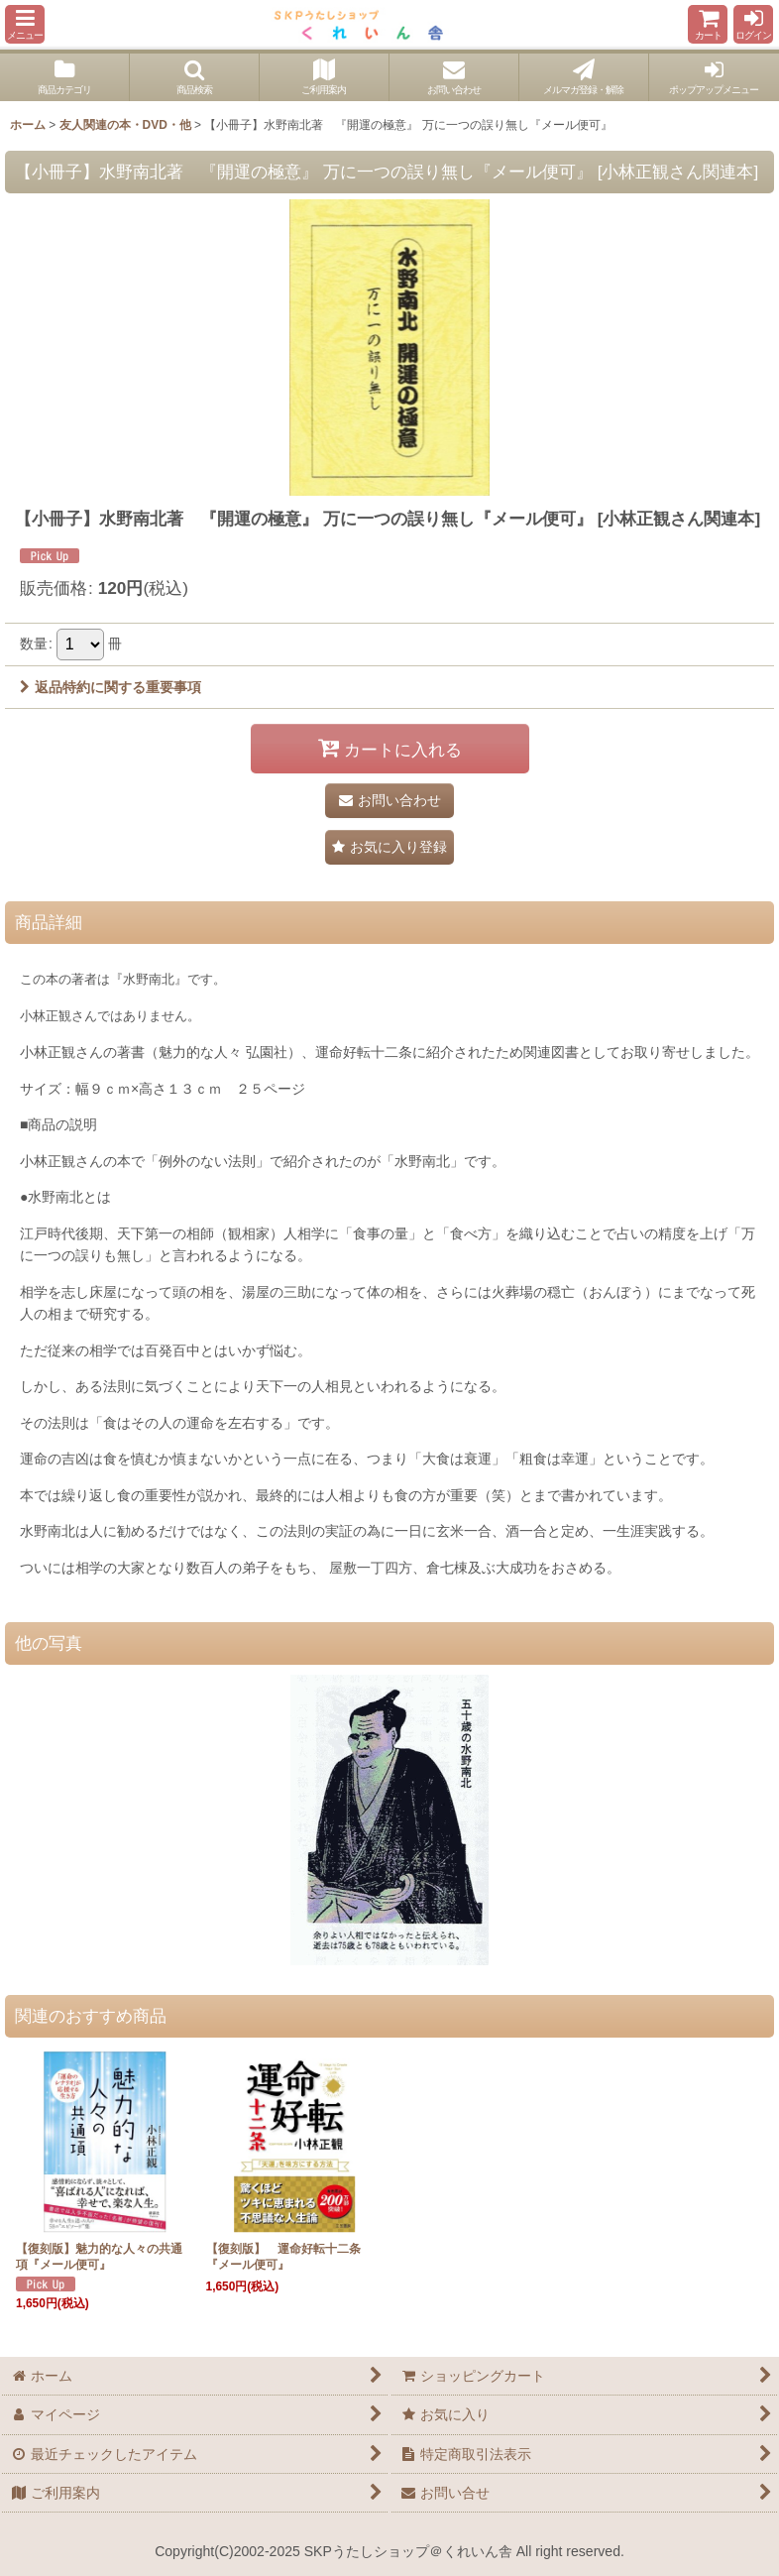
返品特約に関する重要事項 (110, 687)
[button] (25, 24)
